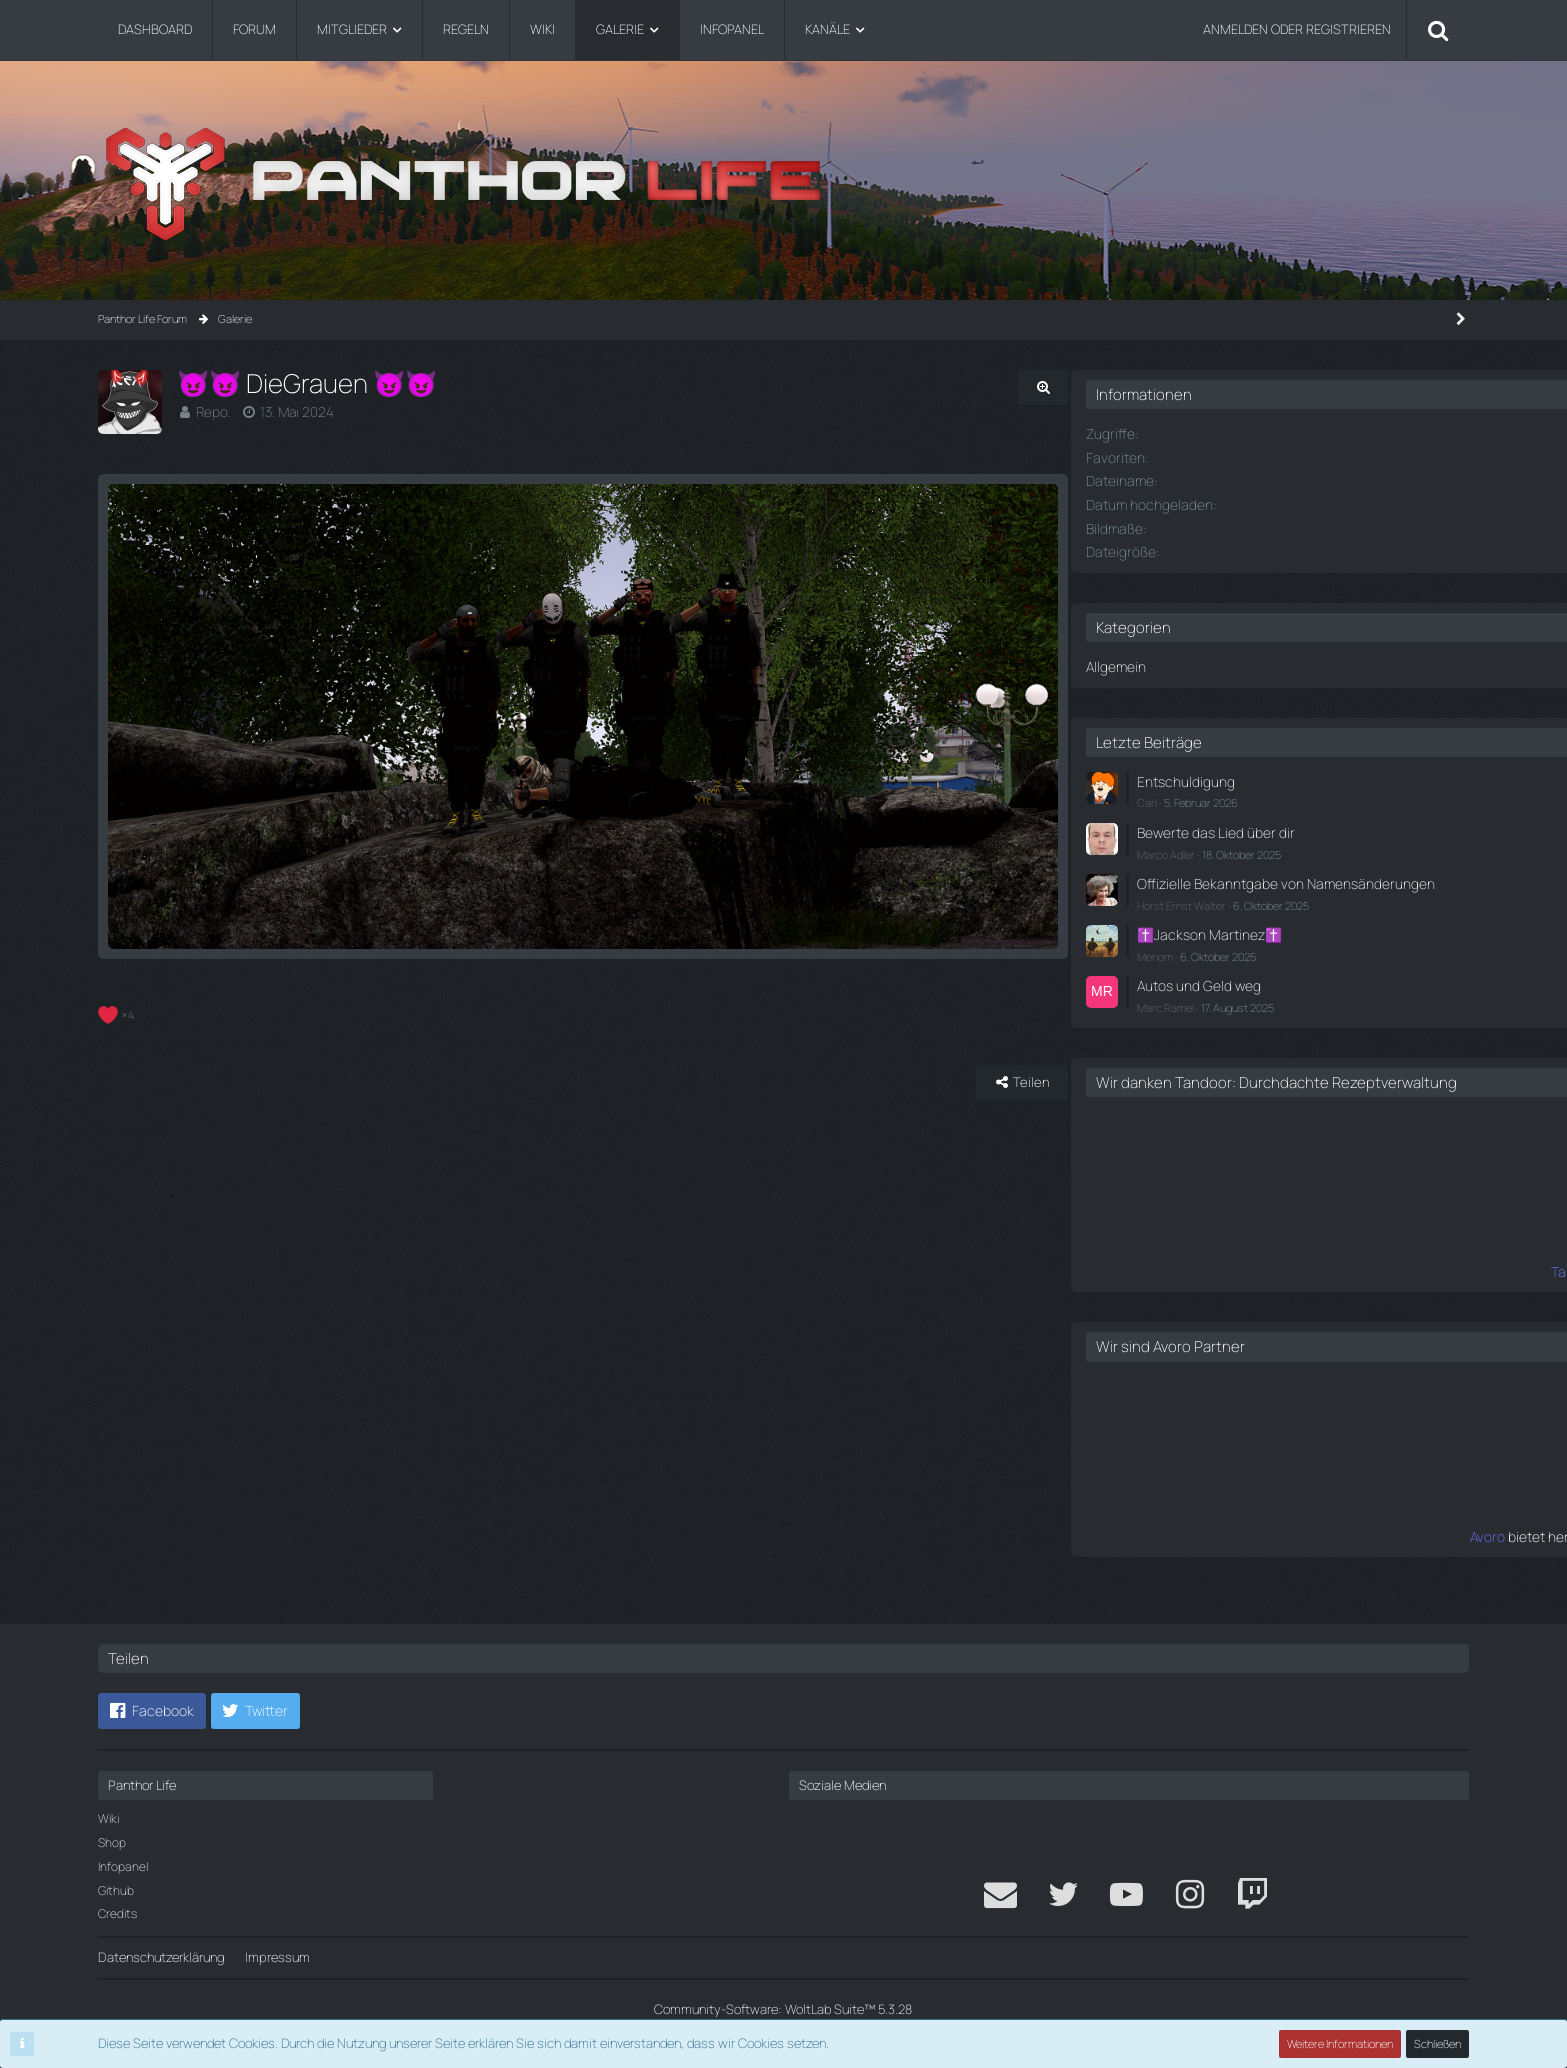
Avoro (1179, 1554)
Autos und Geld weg (1252, 989)
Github (116, 1890)
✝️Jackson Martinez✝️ (1261, 940)
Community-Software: (783, 2009)
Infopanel (123, 1866)
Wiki (108, 1819)
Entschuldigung (1239, 776)
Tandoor (1170, 1291)
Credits (117, 1914)
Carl (1205, 795)
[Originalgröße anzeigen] (1063, 387)
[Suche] (1438, 30)
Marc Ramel (1223, 1008)
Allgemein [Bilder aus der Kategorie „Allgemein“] (1172, 662)
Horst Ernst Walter (1239, 911)
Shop (112, 1842)
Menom (1213, 960)
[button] (152, 1711)
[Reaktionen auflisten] (118, 1021)
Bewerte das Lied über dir (1266, 824)
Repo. (212, 411)
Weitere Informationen (1341, 2043)
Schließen (1438, 2043)
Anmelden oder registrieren (1297, 29)
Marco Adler (1224, 844)
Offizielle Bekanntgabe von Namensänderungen (1270, 882)
